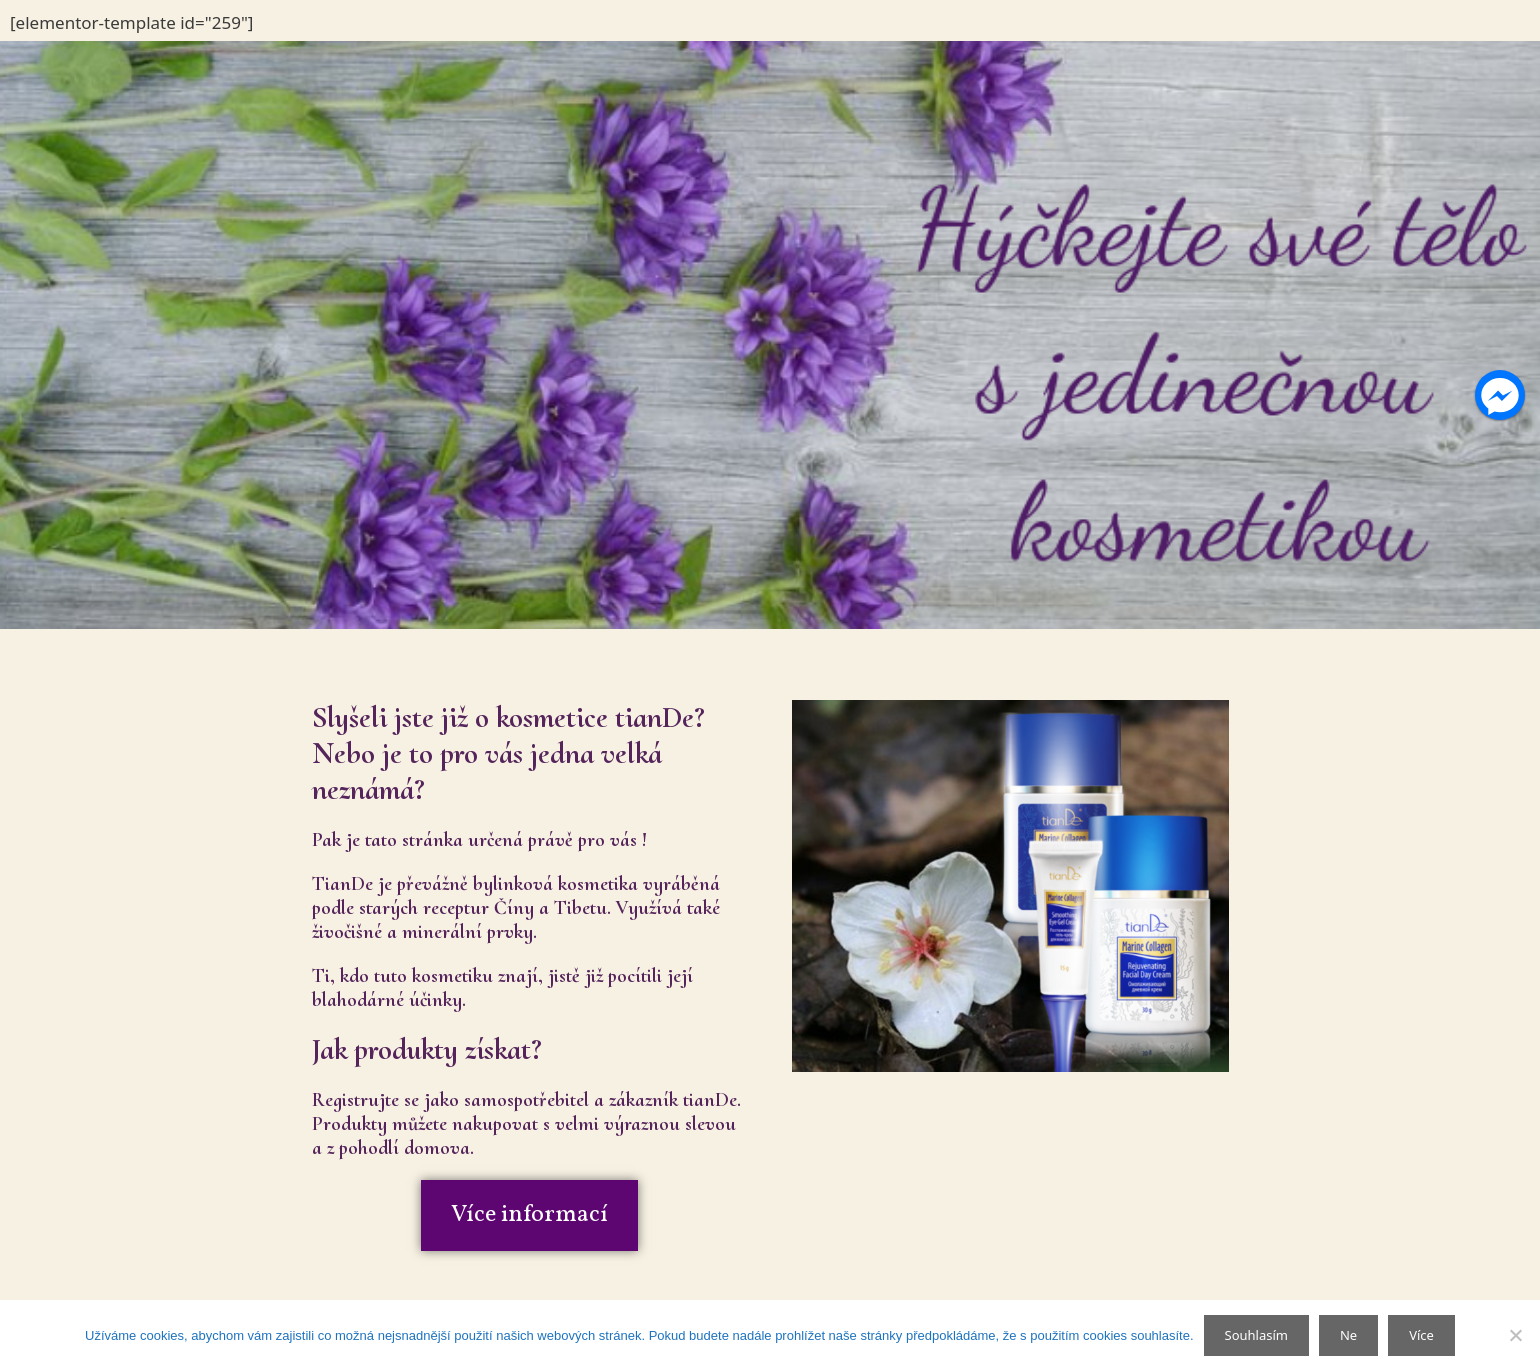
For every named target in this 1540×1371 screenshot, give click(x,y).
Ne (1348, 1335)
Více (1421, 1335)
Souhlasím (1256, 1335)
